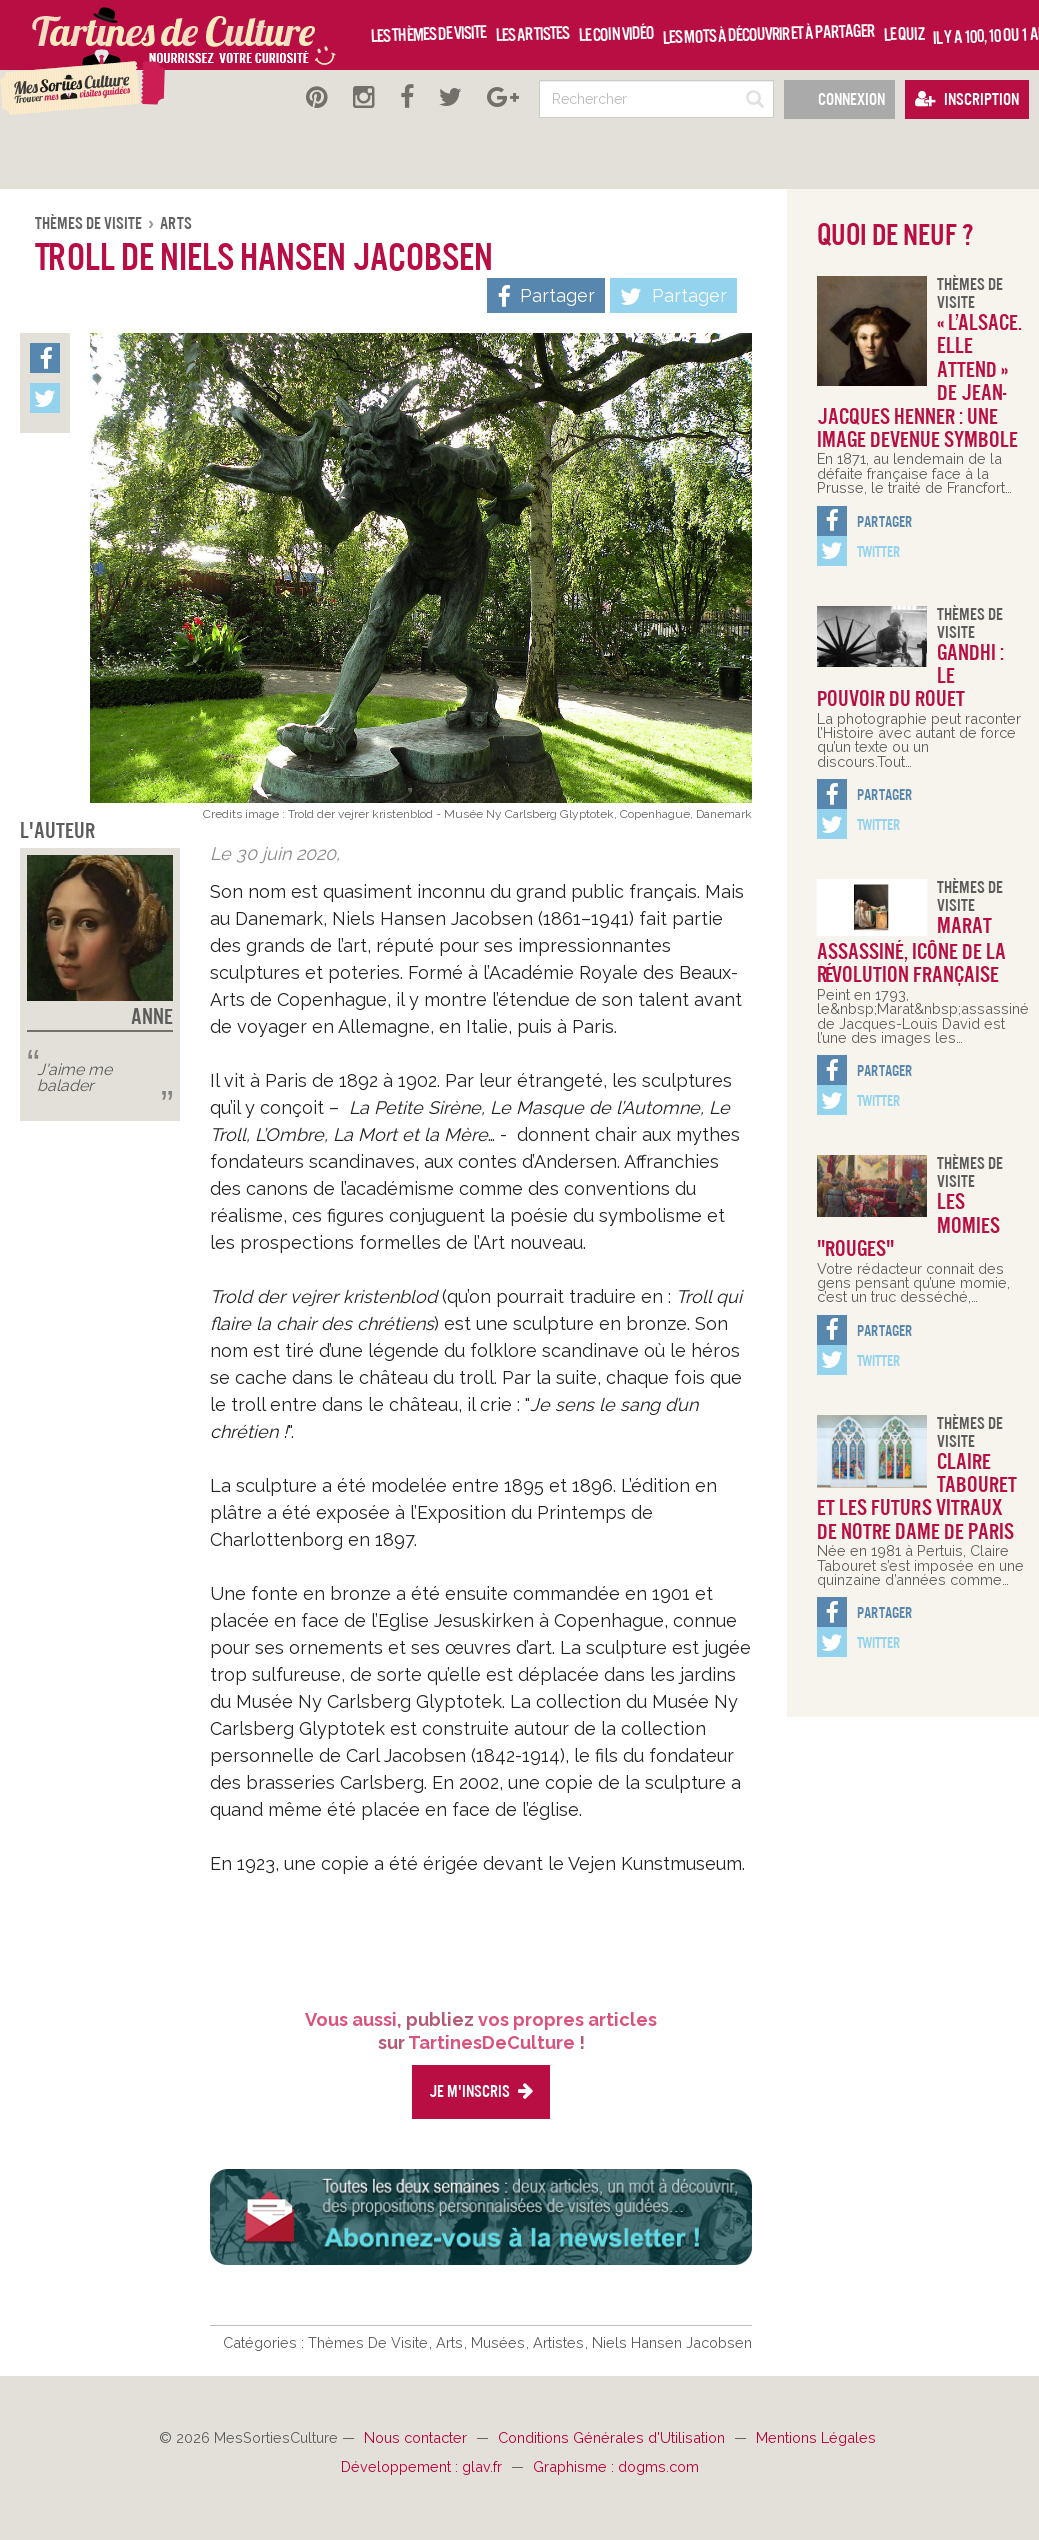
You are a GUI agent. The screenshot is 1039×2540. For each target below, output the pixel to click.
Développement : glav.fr (423, 2466)
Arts (176, 223)
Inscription (967, 99)
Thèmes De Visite (90, 223)
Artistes (560, 2342)
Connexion (839, 99)
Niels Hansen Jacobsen (672, 2342)
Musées (500, 2342)
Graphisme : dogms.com (616, 2466)
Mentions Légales (816, 2437)
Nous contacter (417, 2437)
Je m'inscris (481, 2091)
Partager (673, 297)
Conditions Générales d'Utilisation (613, 2437)
